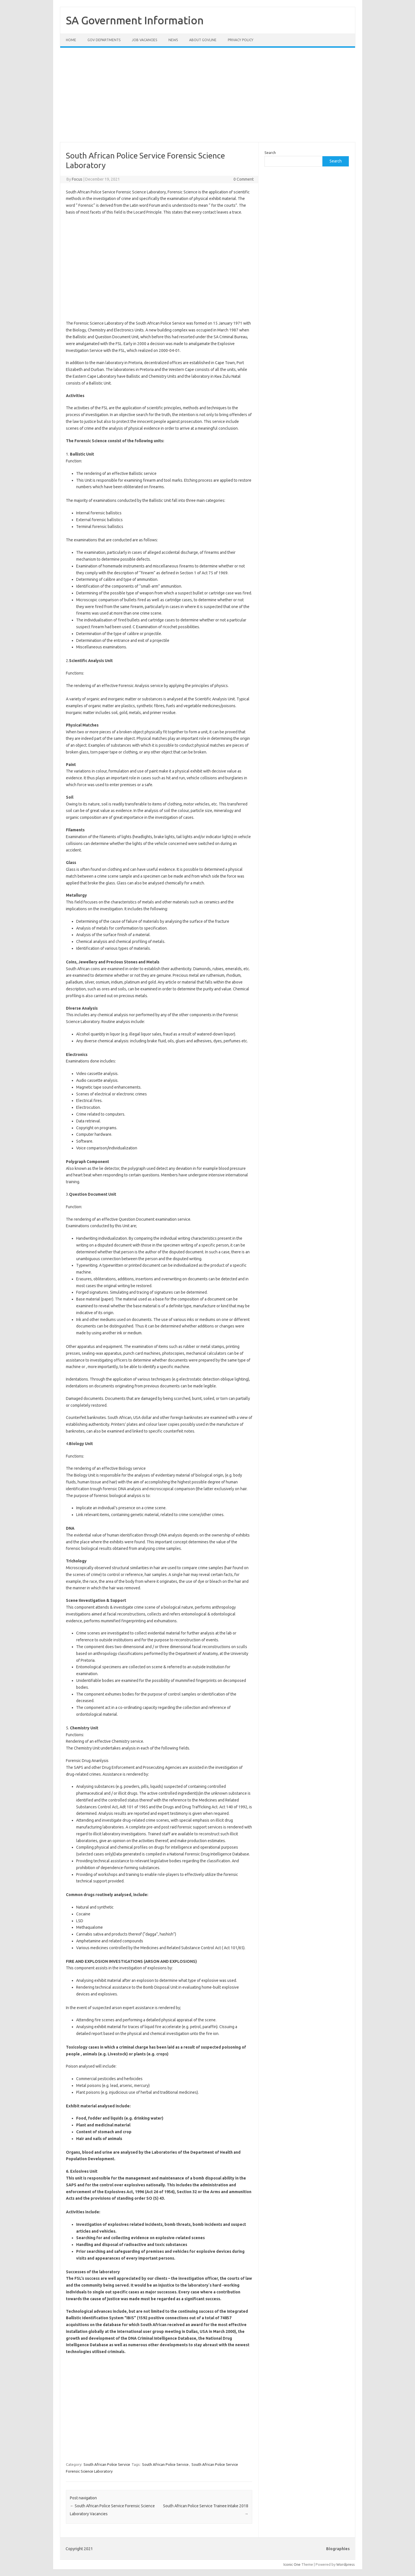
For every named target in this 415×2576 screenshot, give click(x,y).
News (173, 40)
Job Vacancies (144, 40)
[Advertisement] (207, 98)
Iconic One (292, 2564)
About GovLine (202, 40)
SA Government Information (135, 20)
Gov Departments (103, 40)
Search (270, 153)
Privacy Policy (240, 40)
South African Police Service (107, 2464)
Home (71, 40)
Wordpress (345, 2564)
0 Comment (243, 179)
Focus (77, 179)
